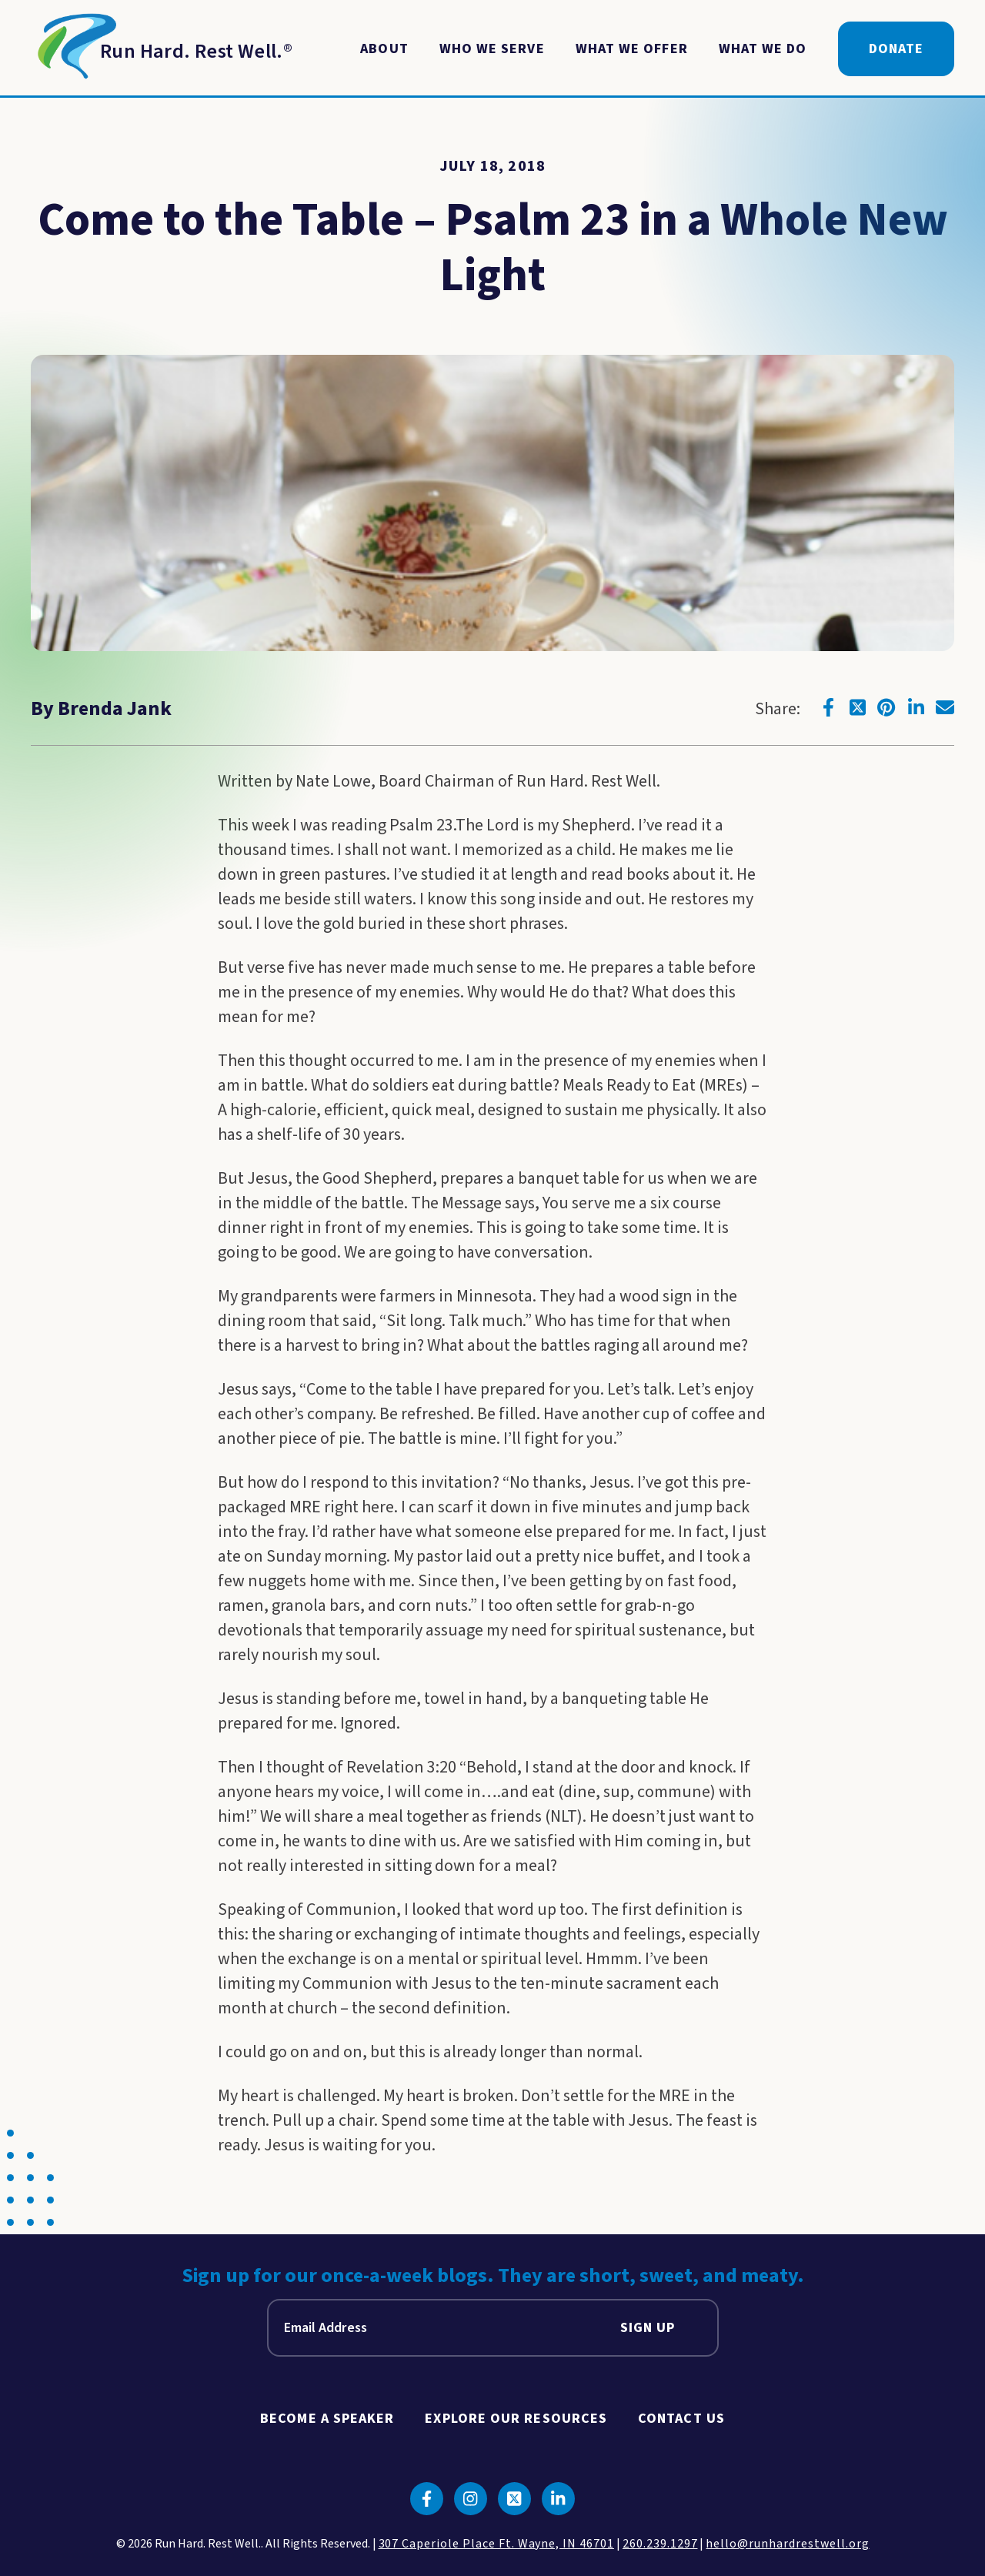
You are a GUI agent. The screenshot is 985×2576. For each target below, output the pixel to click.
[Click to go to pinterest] (886, 707)
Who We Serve (492, 48)
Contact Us (681, 2418)
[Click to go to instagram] (470, 2498)
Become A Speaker (327, 2418)
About (384, 48)
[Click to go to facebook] (828, 707)
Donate (896, 48)
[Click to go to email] (945, 707)
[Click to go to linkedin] (916, 707)
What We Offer (632, 48)
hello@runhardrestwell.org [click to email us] (787, 2543)
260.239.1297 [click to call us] (660, 2543)
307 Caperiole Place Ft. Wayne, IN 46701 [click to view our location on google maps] (496, 2543)
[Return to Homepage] (161, 49)
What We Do (763, 48)
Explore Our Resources (516, 2418)
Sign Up (648, 2328)
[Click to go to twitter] (857, 707)
